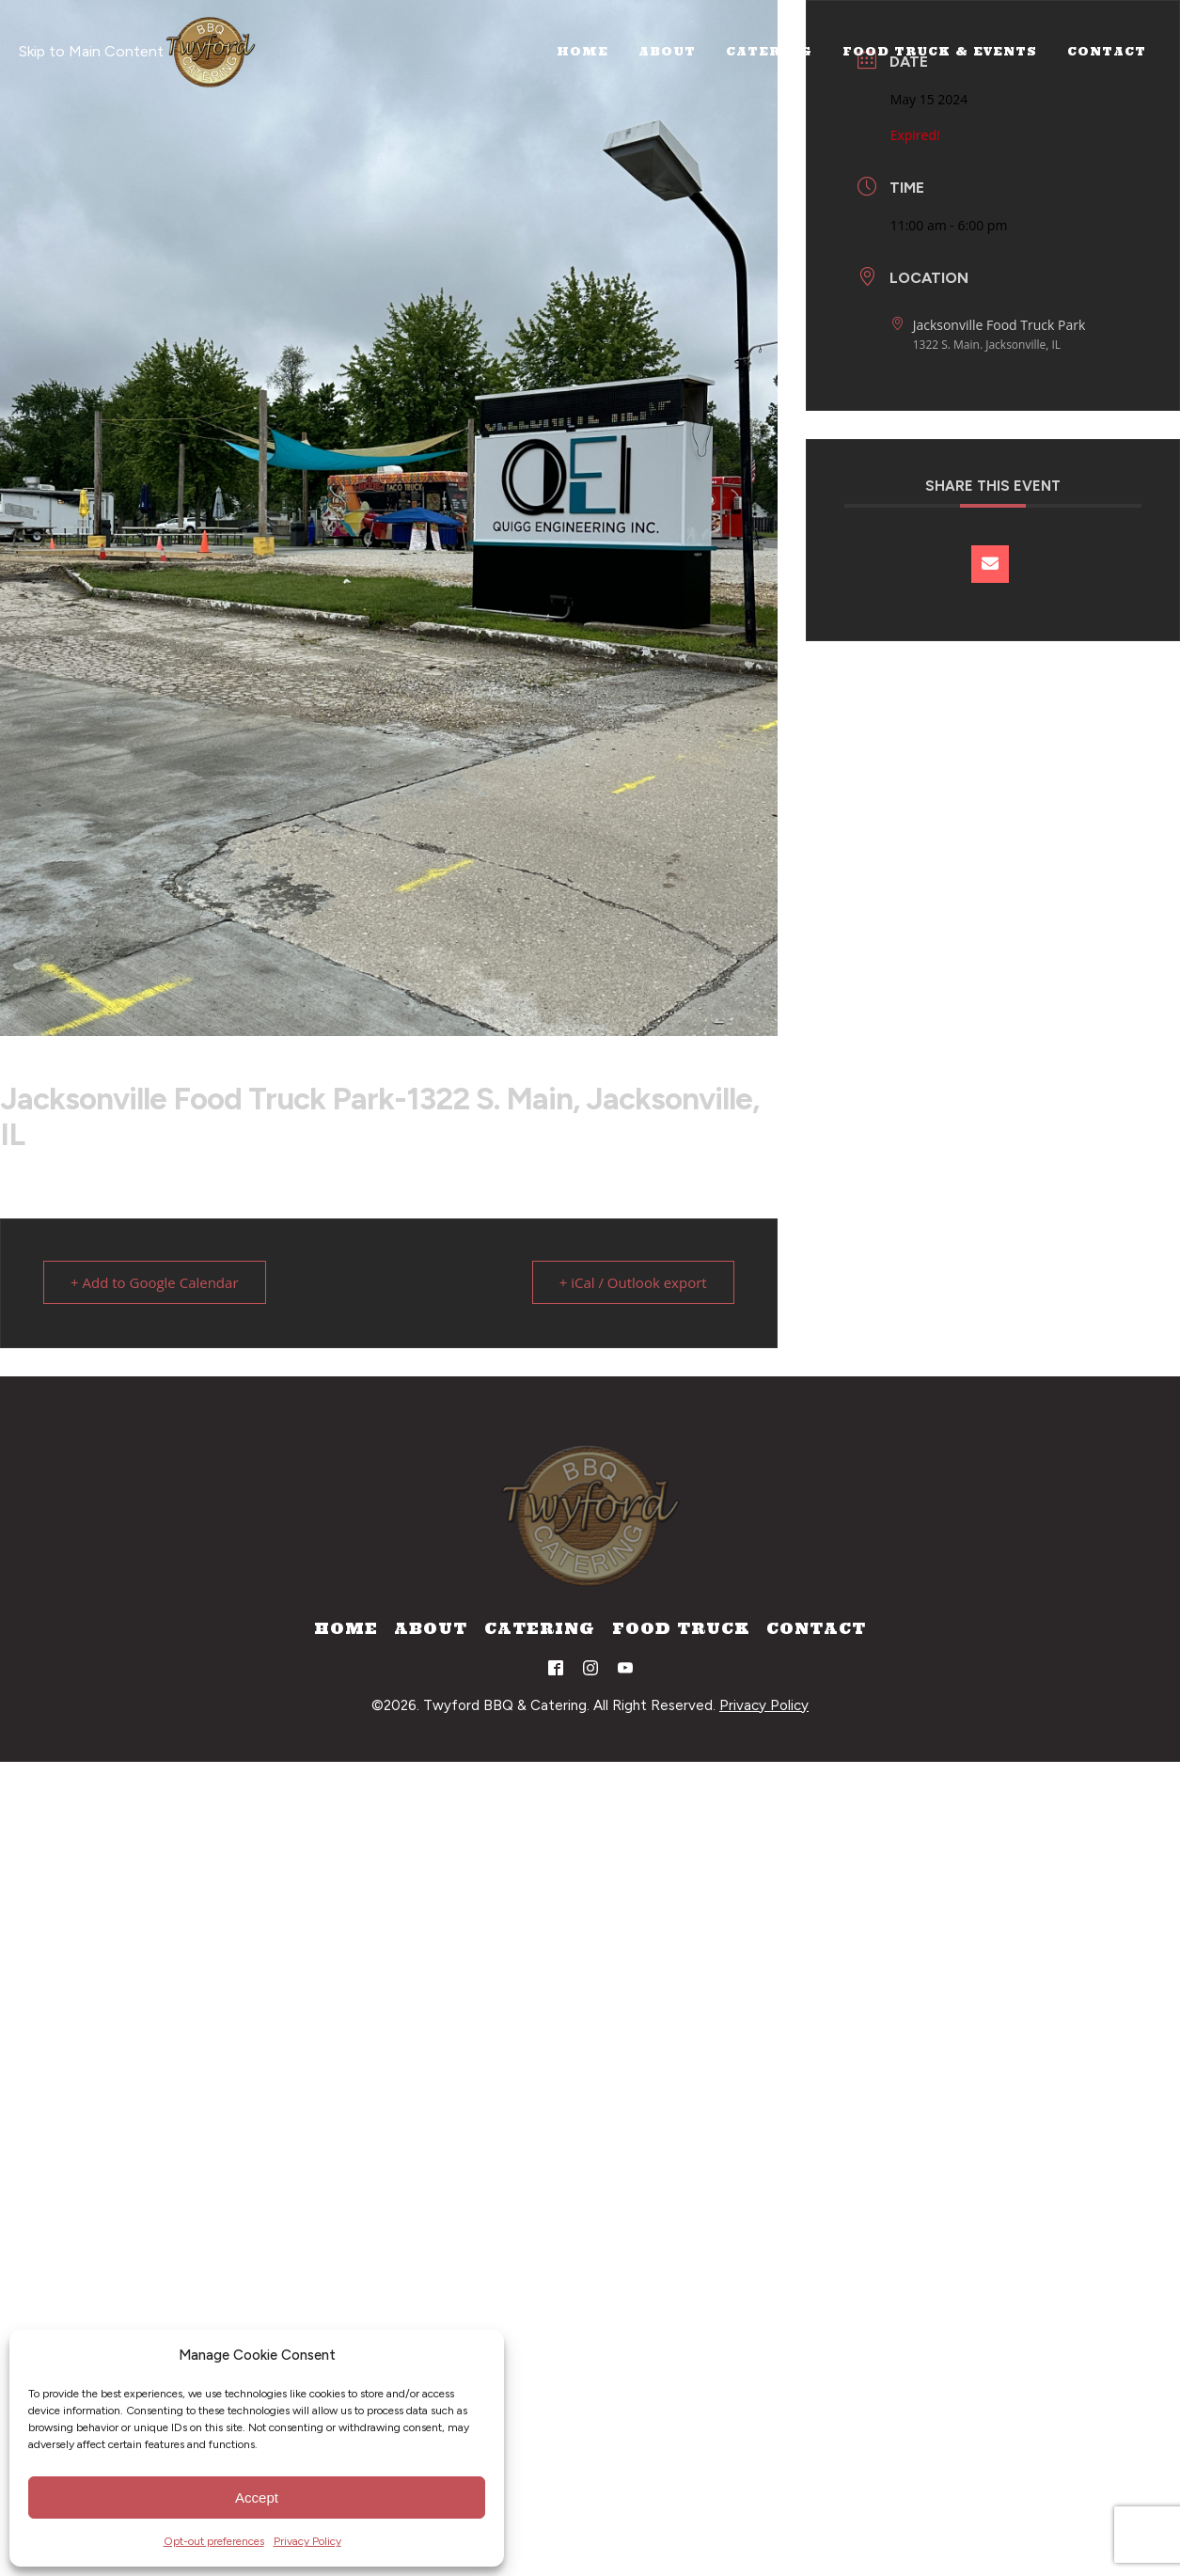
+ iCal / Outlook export (633, 1282)
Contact (1106, 51)
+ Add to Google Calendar (155, 1282)
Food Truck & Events (939, 51)
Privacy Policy (307, 2541)
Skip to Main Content (91, 51)
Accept (256, 2497)
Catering (769, 51)
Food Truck (681, 1628)
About (667, 51)
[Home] (211, 51)
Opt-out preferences (214, 2541)
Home (582, 51)
